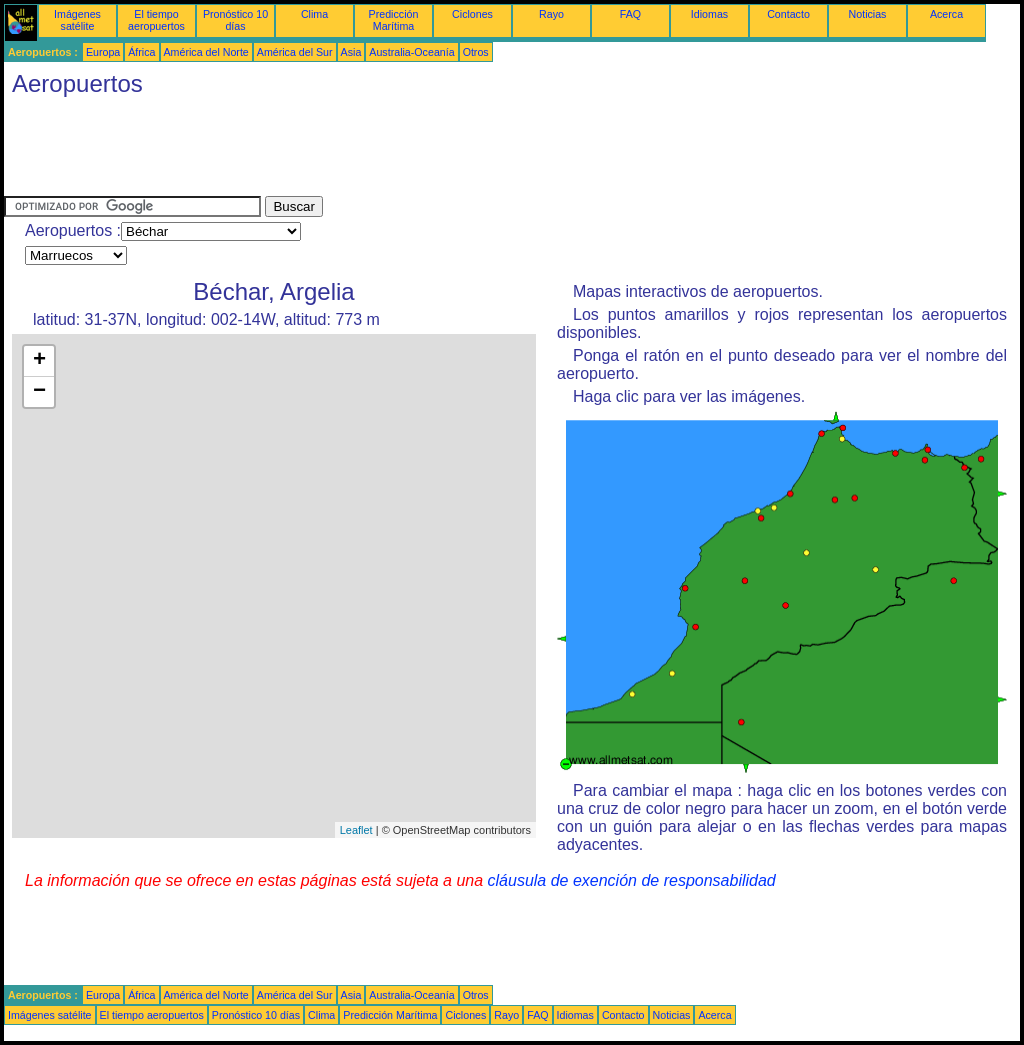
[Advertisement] (368, 151)
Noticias (868, 14)
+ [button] (39, 361)
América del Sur (295, 52)
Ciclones (472, 14)
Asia (351, 52)
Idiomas (709, 14)
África (141, 52)
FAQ (630, 14)
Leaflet (356, 830)
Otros (476, 52)
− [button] (39, 392)
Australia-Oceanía (411, 52)
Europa (103, 52)
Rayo (551, 14)
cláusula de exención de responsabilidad (632, 880)
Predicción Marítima (394, 20)
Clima (314, 14)
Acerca (946, 14)
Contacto (788, 14)
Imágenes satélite (77, 20)
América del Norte (206, 52)
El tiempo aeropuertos (156, 20)
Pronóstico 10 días (235, 20)
